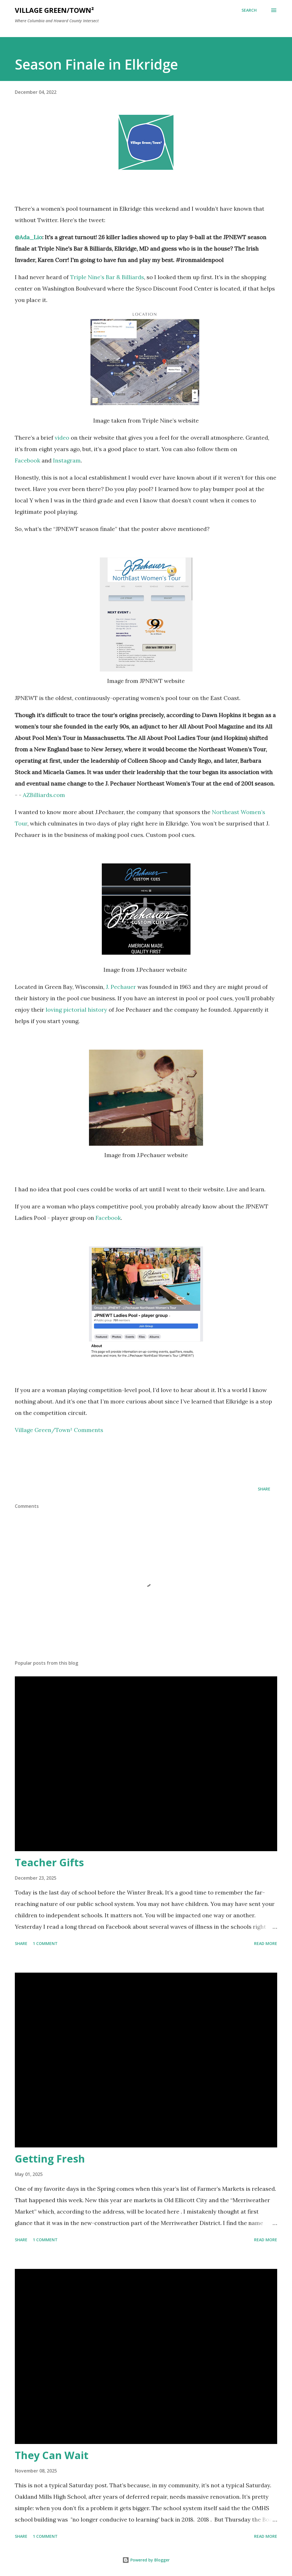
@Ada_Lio (28, 237)
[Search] (249, 10)
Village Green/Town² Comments (60, 1429)
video (62, 437)
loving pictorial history (76, 1009)
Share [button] (264, 1489)
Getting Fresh (50, 2159)
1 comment (45, 1943)
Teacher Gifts (49, 1862)
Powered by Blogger (146, 2560)
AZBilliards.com (44, 794)
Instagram (67, 460)
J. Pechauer (121, 986)
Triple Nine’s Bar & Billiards (107, 277)
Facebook (27, 460)
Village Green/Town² (54, 10)
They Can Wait (51, 2455)
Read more (265, 1943)
